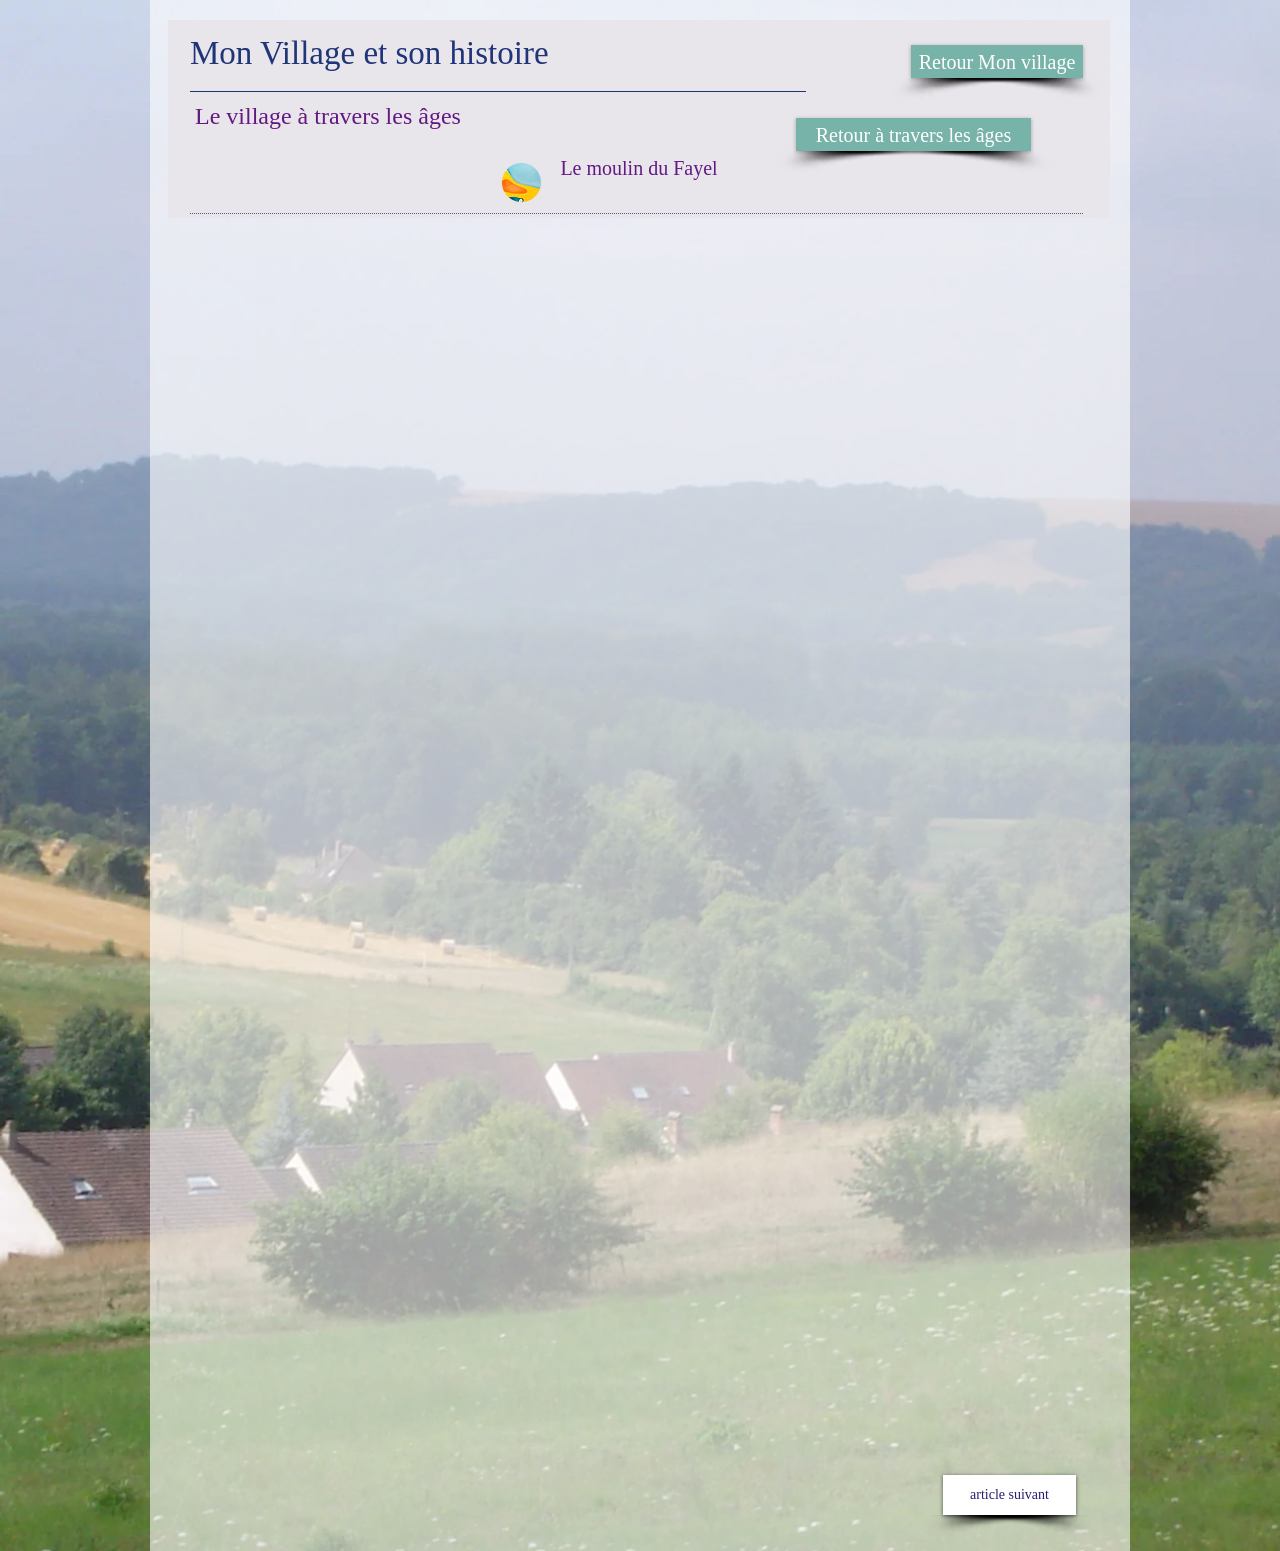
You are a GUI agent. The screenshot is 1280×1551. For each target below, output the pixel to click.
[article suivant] (1009, 1495)
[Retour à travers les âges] (913, 134)
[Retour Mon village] (997, 61)
